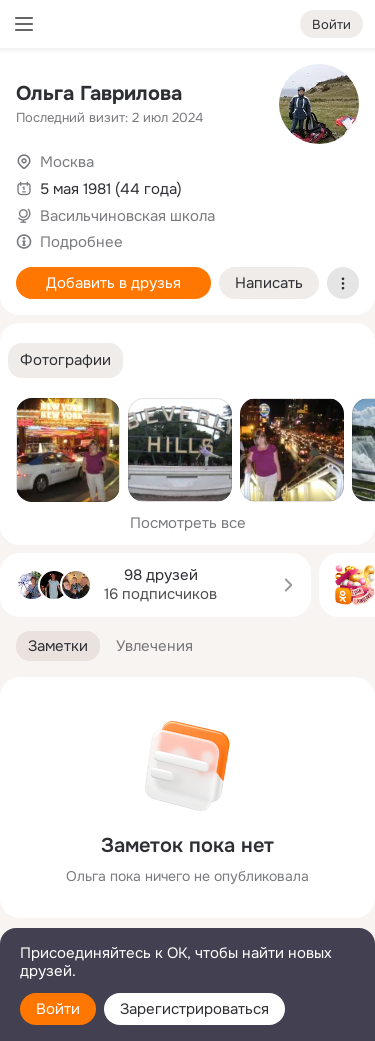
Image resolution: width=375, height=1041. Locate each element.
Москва (67, 162)
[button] (65, 360)
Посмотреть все (188, 523)
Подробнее (81, 242)
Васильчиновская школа (127, 216)
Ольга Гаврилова (99, 93)
